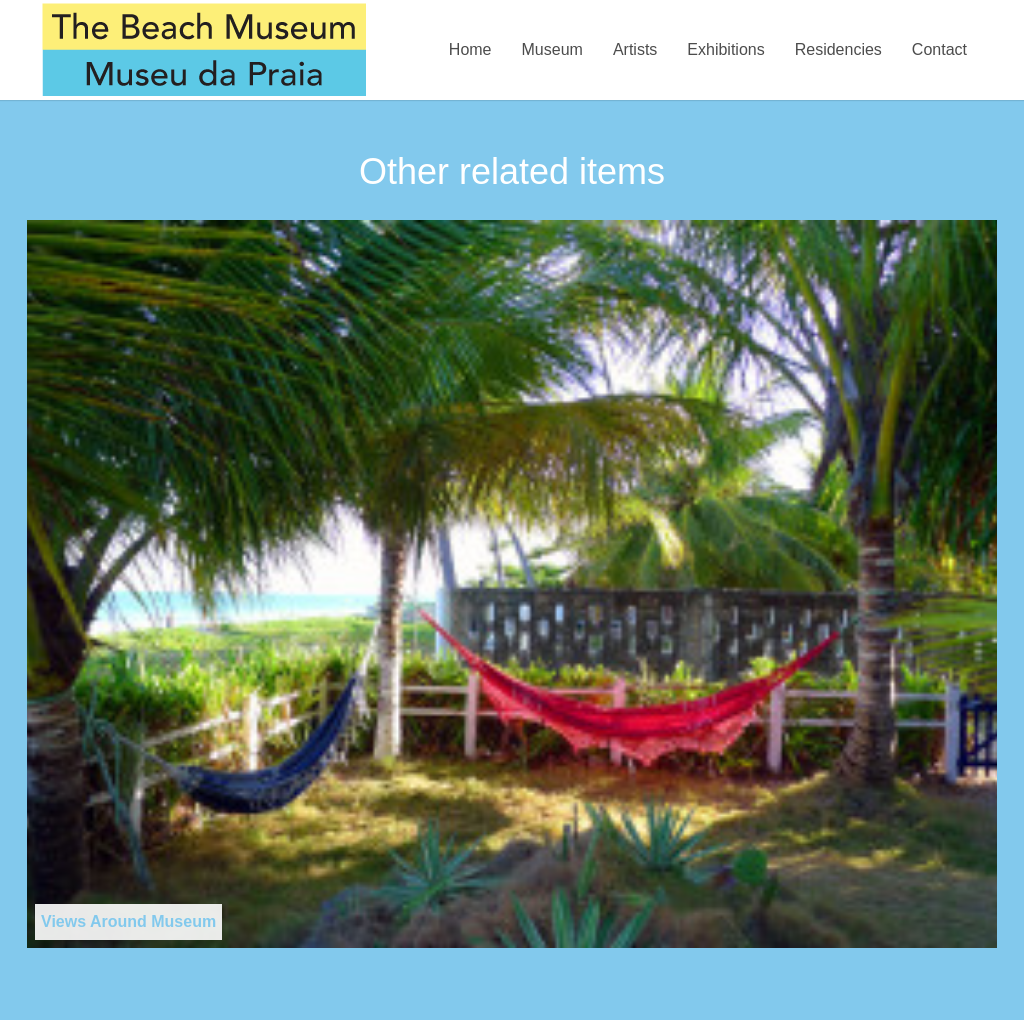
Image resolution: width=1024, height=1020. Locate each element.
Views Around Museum (128, 921)
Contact (939, 49)
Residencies (838, 49)
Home (470, 49)
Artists (635, 49)
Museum (552, 49)
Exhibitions (725, 49)
